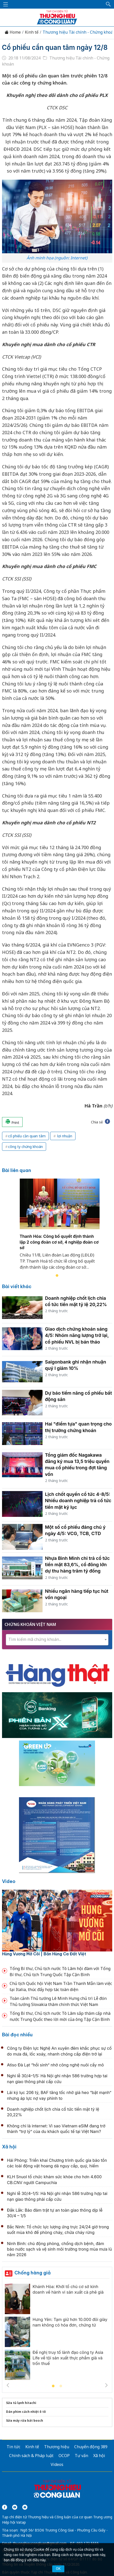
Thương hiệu (56, 2446)
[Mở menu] (6, 4)
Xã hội (9, 2147)
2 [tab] (60, 2386)
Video (8, 1881)
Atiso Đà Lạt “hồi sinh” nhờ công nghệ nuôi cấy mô (55, 2064)
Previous (8, 2385)
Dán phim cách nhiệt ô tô (26, 2412)
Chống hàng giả (32, 2273)
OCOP (64, 2455)
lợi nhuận (64, 1136)
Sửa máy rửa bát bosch (24, 2420)
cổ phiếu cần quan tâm (27, 1136)
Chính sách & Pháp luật (31, 2455)
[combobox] (57, 1639)
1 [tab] (57, 1275)
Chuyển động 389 (90, 2446)
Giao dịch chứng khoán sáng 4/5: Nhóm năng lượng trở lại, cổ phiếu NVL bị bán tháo (77, 1335)
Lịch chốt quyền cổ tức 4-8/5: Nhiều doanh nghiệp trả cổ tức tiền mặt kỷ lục (78, 1501)
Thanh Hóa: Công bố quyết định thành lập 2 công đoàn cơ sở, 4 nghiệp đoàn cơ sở (59, 1242)
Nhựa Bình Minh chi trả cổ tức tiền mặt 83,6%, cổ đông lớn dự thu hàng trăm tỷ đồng (77, 1565)
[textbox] (57, 1639)
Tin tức (13, 2446)
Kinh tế (32, 32)
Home (13, 32)
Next (106, 2385)
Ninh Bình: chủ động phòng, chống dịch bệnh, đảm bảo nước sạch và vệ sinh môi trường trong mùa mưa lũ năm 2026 (59, 2249)
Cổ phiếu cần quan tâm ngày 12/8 (55, 47)
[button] (108, 4)
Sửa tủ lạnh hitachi (21, 2403)
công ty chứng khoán (25, 1146)
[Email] (24, 2507)
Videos (57, 2464)
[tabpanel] (60, 1227)
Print (12, 1122)
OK (58, 2569)
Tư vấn (81, 2455)
